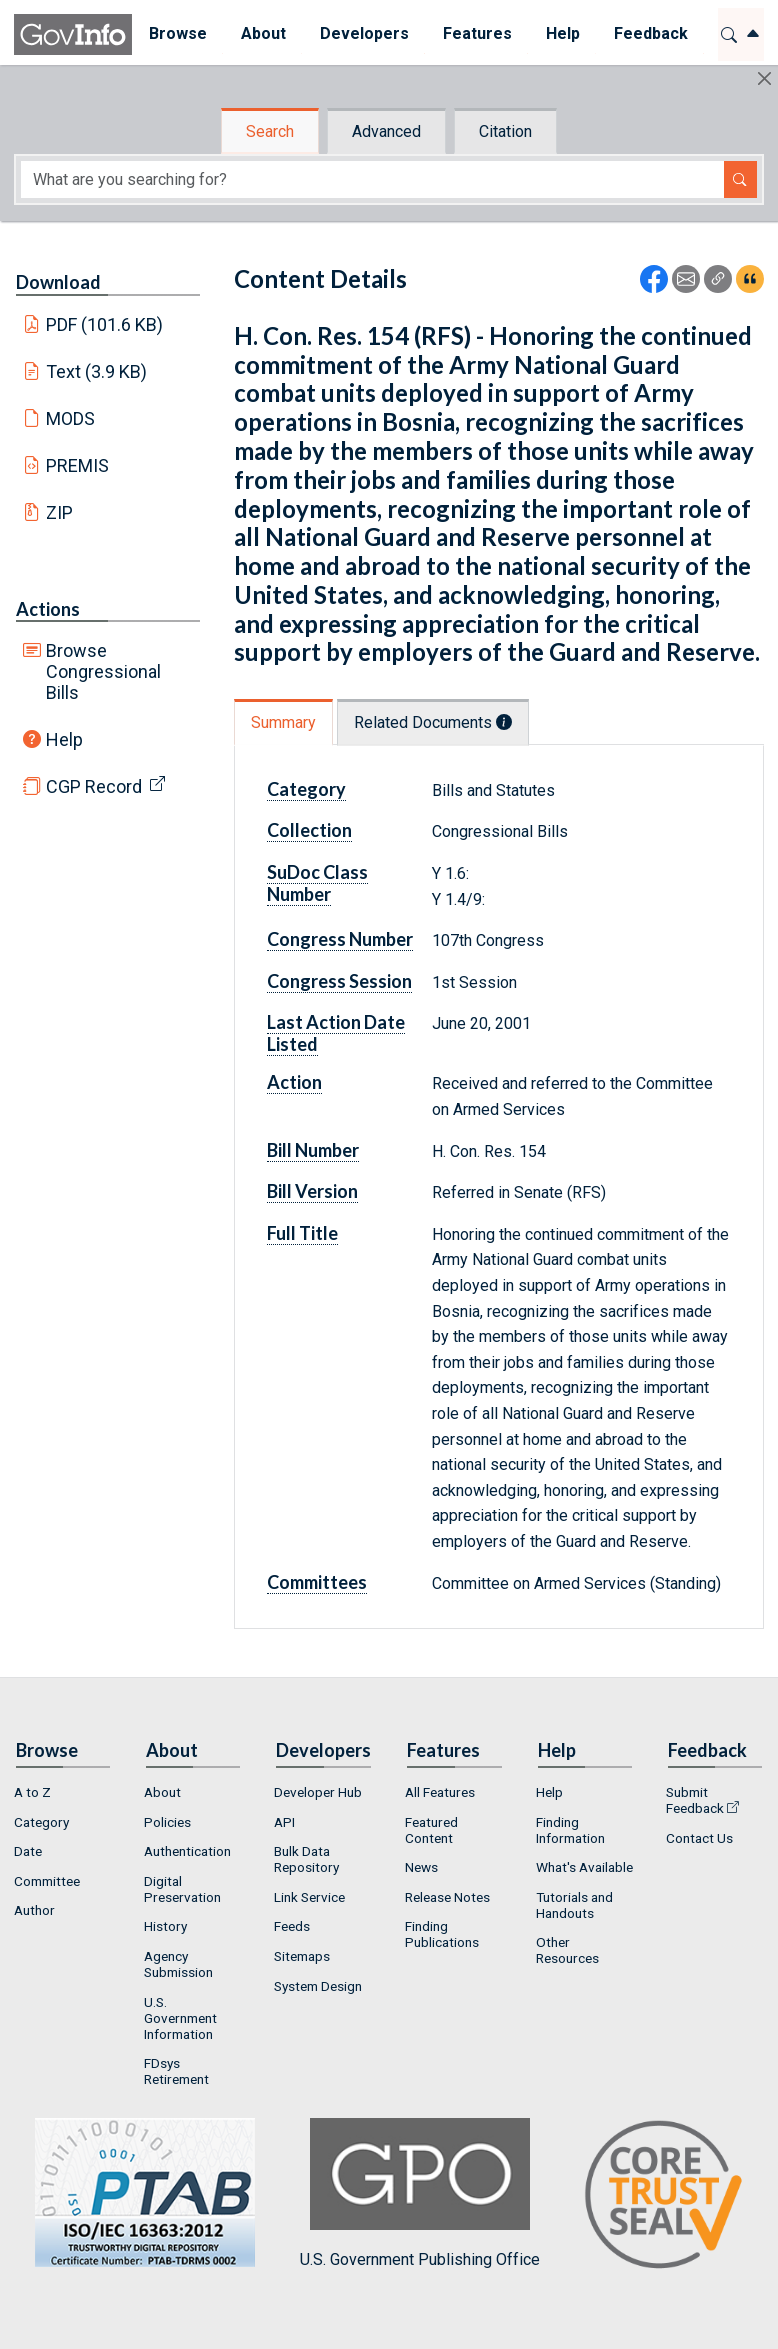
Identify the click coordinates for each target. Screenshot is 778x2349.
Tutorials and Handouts (574, 1905)
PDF (105, 324)
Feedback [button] (651, 33)
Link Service (309, 1897)
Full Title (302, 1233)
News (421, 1867)
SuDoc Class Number (317, 883)
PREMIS (77, 465)
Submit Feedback (695, 1800)
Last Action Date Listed (336, 1033)
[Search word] (372, 179)
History (165, 1926)
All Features (440, 1792)
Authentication (187, 1851)
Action (294, 1082)
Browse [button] (178, 33)
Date (28, 1851)
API (284, 1822)
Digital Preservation (182, 1889)
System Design (318, 1986)
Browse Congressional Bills (103, 671)
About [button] (263, 33)
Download (58, 282)
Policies (167, 1822)
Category (306, 789)
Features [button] (477, 33)
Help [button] (563, 33)
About (162, 1792)
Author (34, 1910)
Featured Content (431, 1830)
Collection (309, 830)
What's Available (584, 1867)
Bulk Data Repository (306, 1859)
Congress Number (340, 939)
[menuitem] (178, 34)
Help (64, 739)
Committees (317, 1582)
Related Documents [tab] (433, 722)
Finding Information (570, 1830)
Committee (47, 1881)
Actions (48, 609)
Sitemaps (302, 1956)
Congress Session (339, 981)
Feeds (292, 1926)
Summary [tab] (283, 722)
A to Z (32, 1792)
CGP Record (94, 786)
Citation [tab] (505, 131)
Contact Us (699, 1838)
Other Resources (567, 1950)
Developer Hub (318, 1792)
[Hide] (764, 78)
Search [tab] (270, 131)
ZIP (59, 512)
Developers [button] (364, 33)
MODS (70, 418)
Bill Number (313, 1150)
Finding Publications (442, 1934)
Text (97, 371)
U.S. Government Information (180, 2018)
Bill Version (312, 1191)
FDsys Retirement (176, 2071)
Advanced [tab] (386, 131)
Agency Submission (178, 1964)
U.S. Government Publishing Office (420, 2193)
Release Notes (447, 1897)
